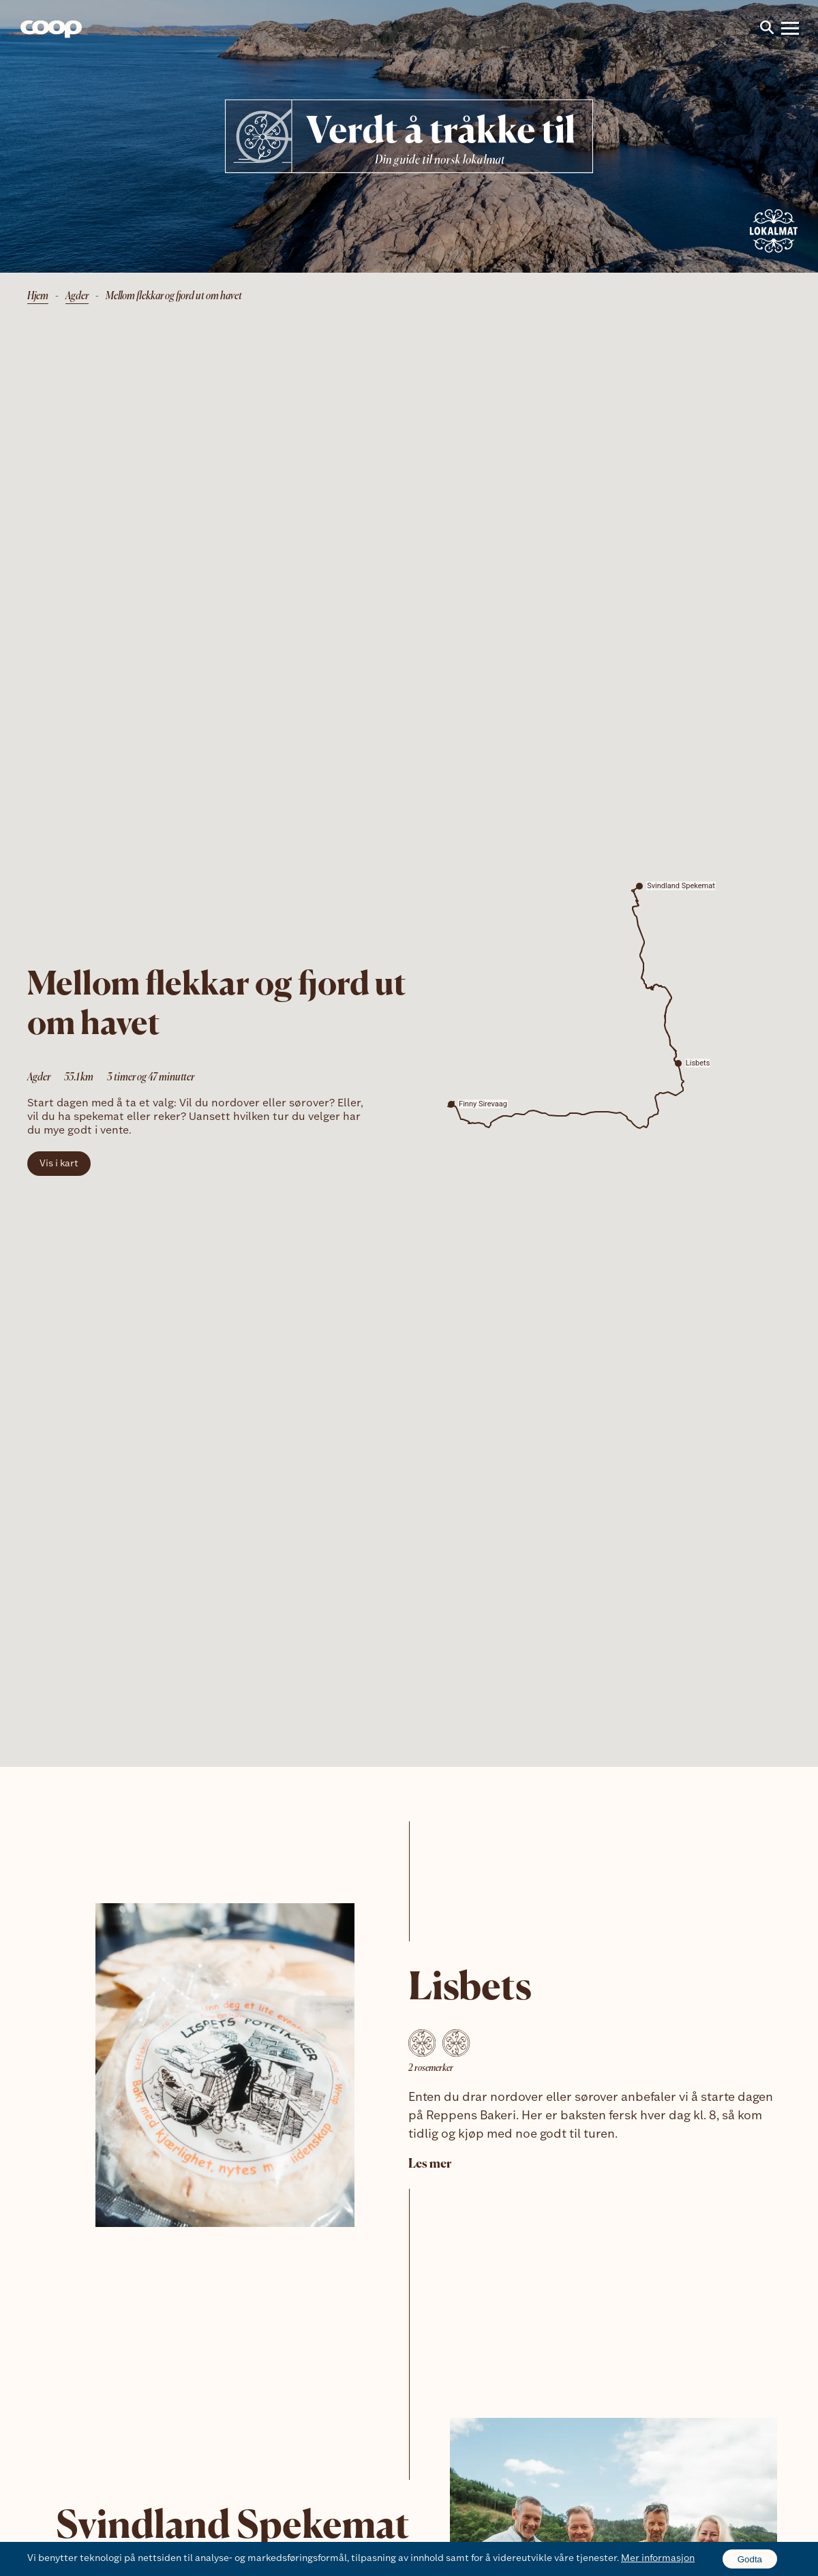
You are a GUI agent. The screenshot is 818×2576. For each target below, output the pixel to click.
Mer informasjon (658, 2559)
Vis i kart (59, 1164)
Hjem (37, 296)
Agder (77, 296)
